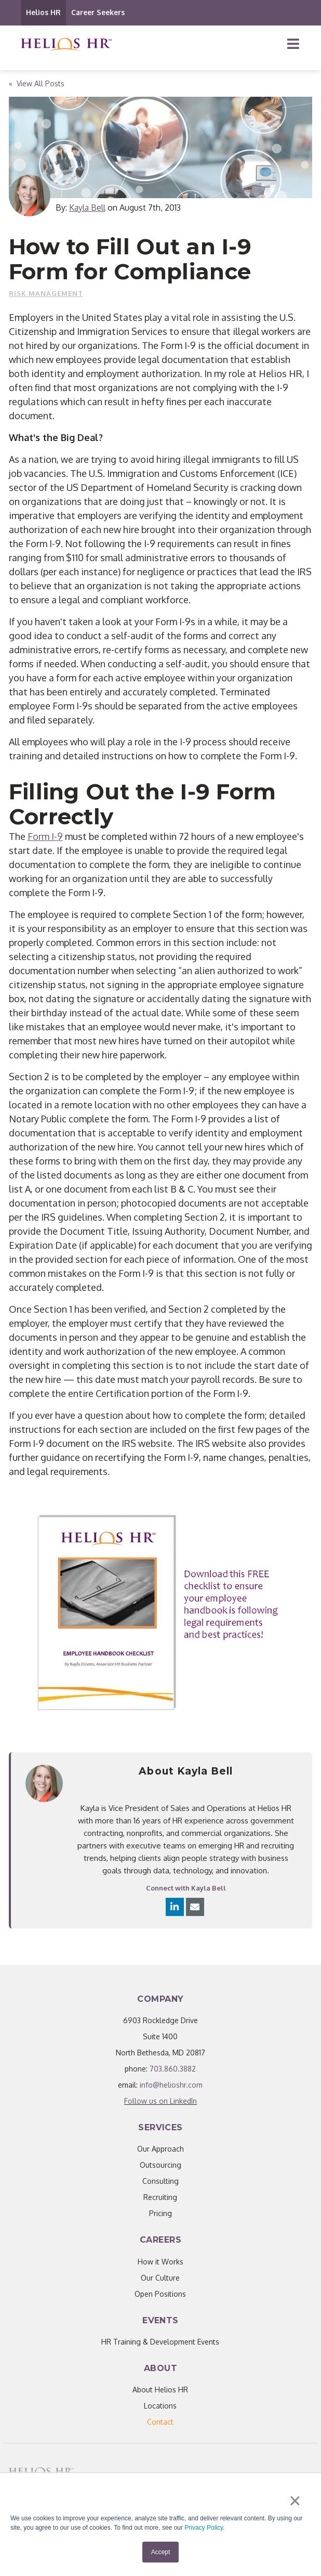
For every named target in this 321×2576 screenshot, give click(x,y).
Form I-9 (45, 836)
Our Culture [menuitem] (160, 2277)
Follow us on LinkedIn (160, 2100)
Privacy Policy (203, 2527)
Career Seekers (98, 12)
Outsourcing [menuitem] (160, 2164)
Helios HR (43, 12)
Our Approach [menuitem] (160, 2148)
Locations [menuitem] (160, 2405)
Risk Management (46, 293)
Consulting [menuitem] (160, 2181)
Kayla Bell (87, 207)
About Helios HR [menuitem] (160, 2389)
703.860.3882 (173, 2068)
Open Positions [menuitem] (160, 2293)
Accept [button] (160, 2552)
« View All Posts (36, 83)
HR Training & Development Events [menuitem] (160, 2341)
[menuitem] (160, 2421)
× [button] (295, 2500)
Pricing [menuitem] (160, 2213)
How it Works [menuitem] (160, 2261)
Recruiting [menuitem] (160, 2197)
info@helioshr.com (171, 2084)
